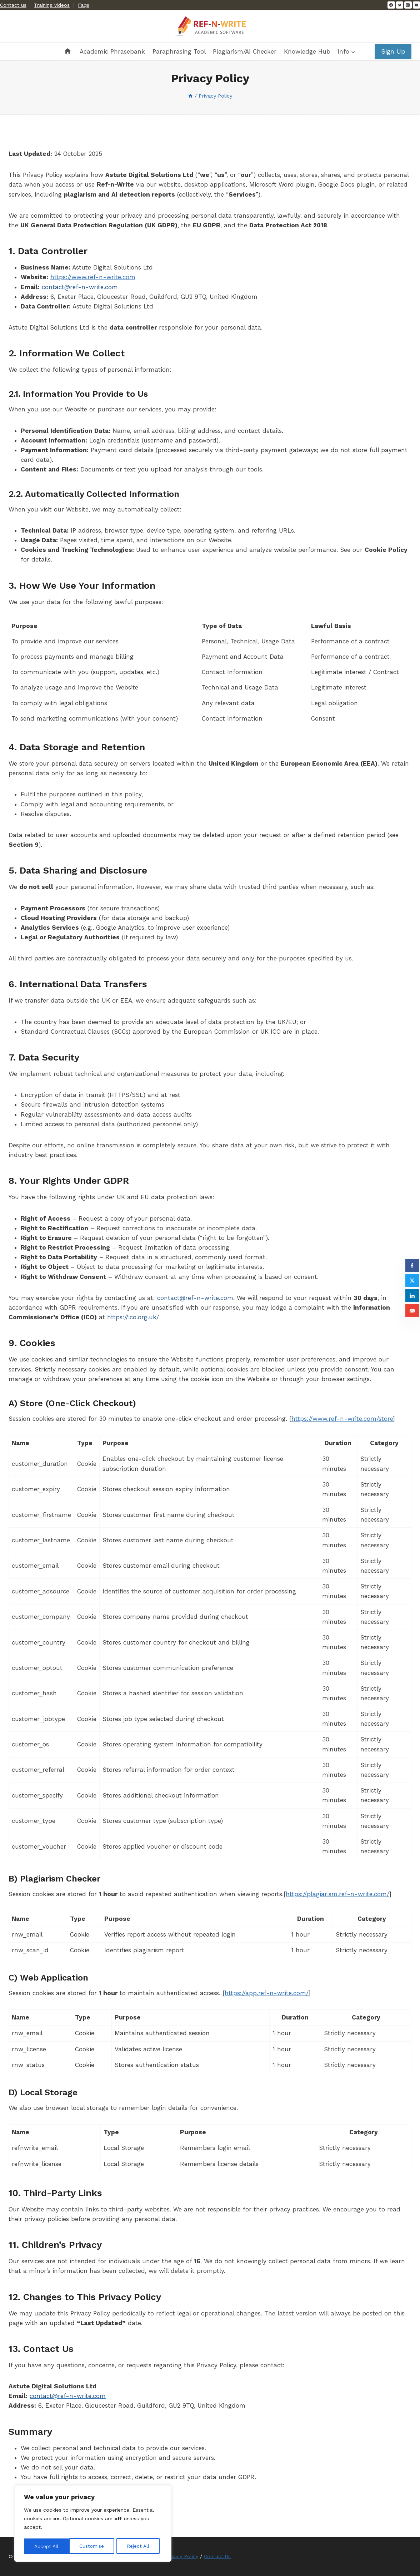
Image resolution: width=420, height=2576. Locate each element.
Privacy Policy (181, 2556)
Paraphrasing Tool (179, 51)
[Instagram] (407, 5)
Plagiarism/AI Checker (244, 51)
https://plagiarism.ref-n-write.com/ (337, 1894)
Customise (46, 2546)
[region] (92, 2524)
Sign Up (393, 51)
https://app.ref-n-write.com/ (267, 1993)
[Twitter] (399, 5)
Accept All (139, 2546)
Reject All (93, 2546)
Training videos (52, 5)
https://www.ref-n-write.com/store (342, 1418)
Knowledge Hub (307, 51)
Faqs (83, 5)
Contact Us (217, 2556)
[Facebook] (391, 5)
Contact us (13, 5)
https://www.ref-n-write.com (92, 277)
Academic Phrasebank (112, 51)
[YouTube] (416, 5)
